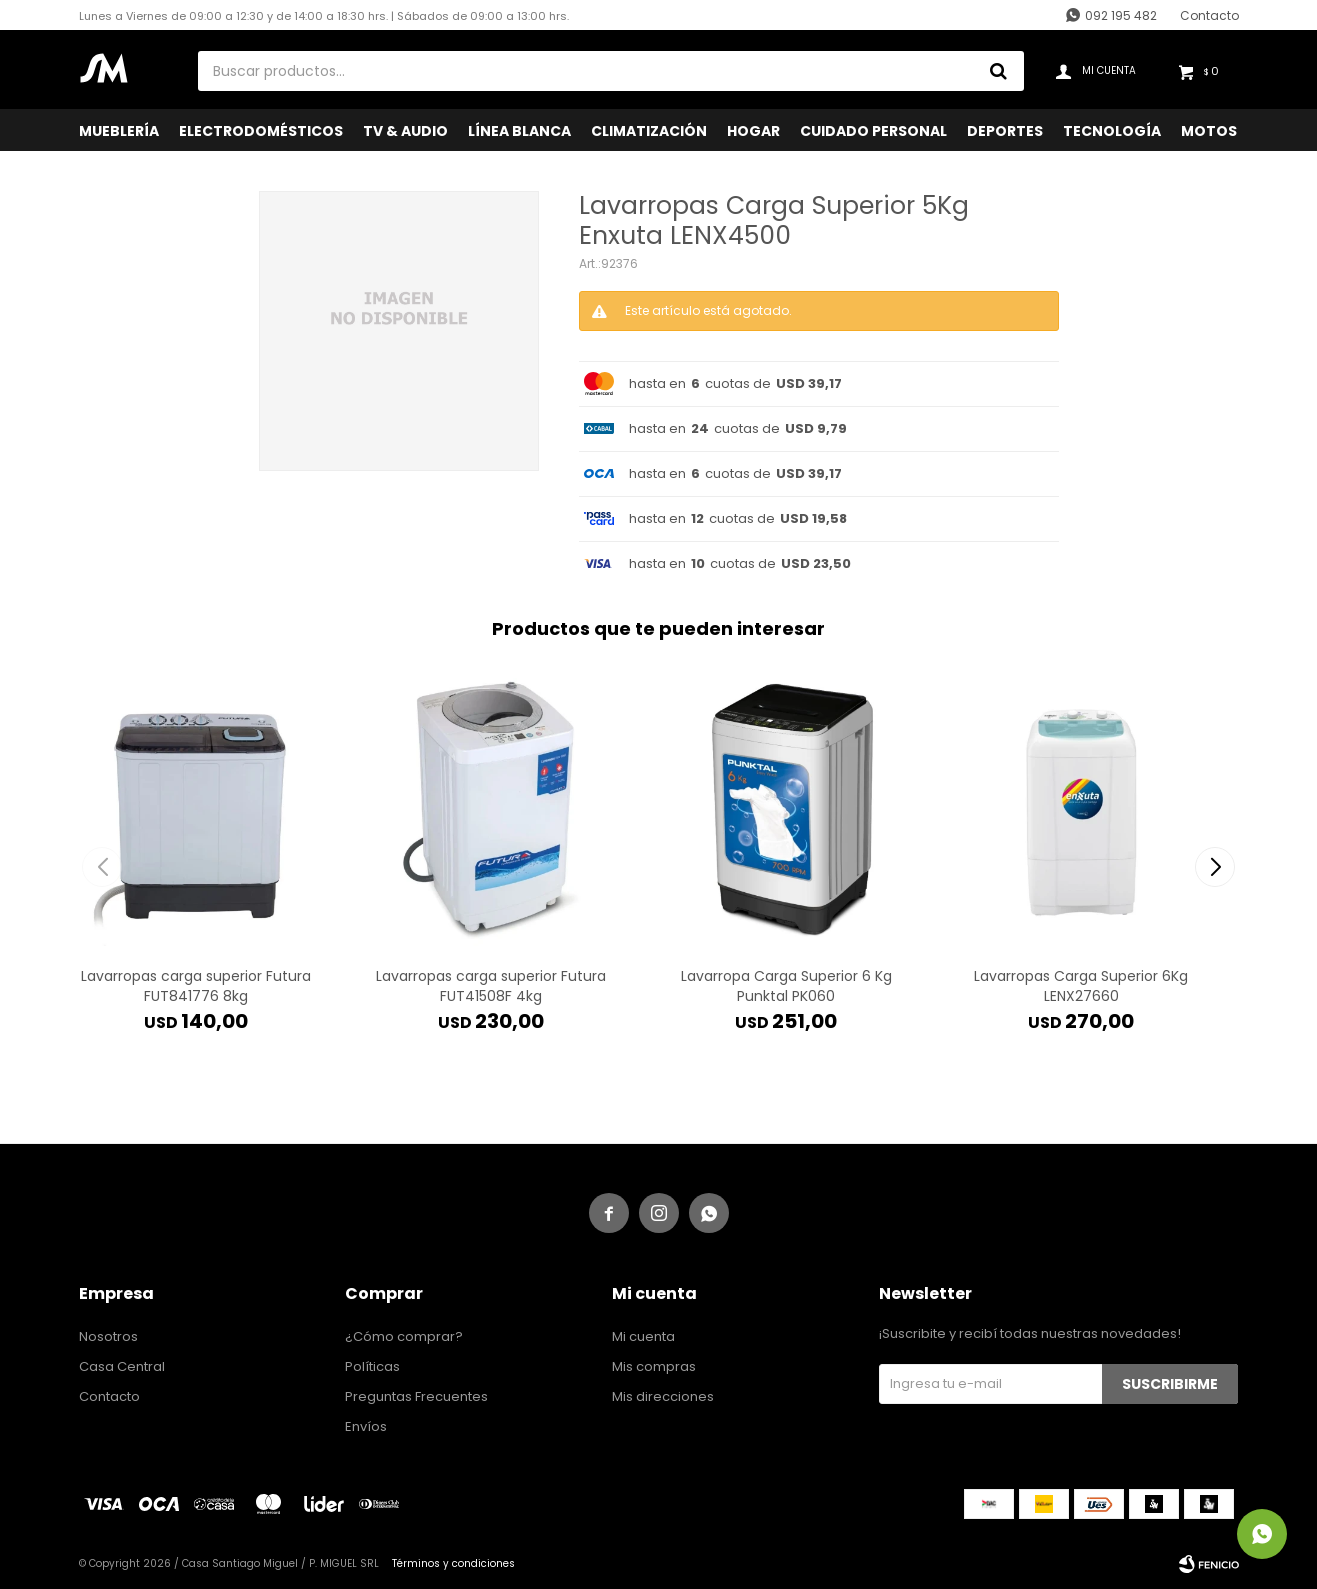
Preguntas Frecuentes (416, 1396)
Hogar (753, 131)
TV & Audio (405, 131)
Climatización (649, 131)
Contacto (1209, 15)
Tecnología (1112, 131)
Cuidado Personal (873, 131)
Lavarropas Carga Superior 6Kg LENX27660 (1081, 986)
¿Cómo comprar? (404, 1336)
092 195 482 (1121, 15)
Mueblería (119, 131)
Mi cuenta (643, 1336)
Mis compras (654, 1366)
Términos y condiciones (453, 1563)
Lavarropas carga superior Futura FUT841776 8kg (196, 986)
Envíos (366, 1426)
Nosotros (108, 1336)
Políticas (372, 1366)
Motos (1209, 131)
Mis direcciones (663, 1396)
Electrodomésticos (261, 131)
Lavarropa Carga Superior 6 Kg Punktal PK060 (786, 986)
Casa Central (122, 1366)
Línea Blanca (519, 131)
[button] (1215, 867)
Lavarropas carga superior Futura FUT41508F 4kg (491, 986)
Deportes (1005, 131)
